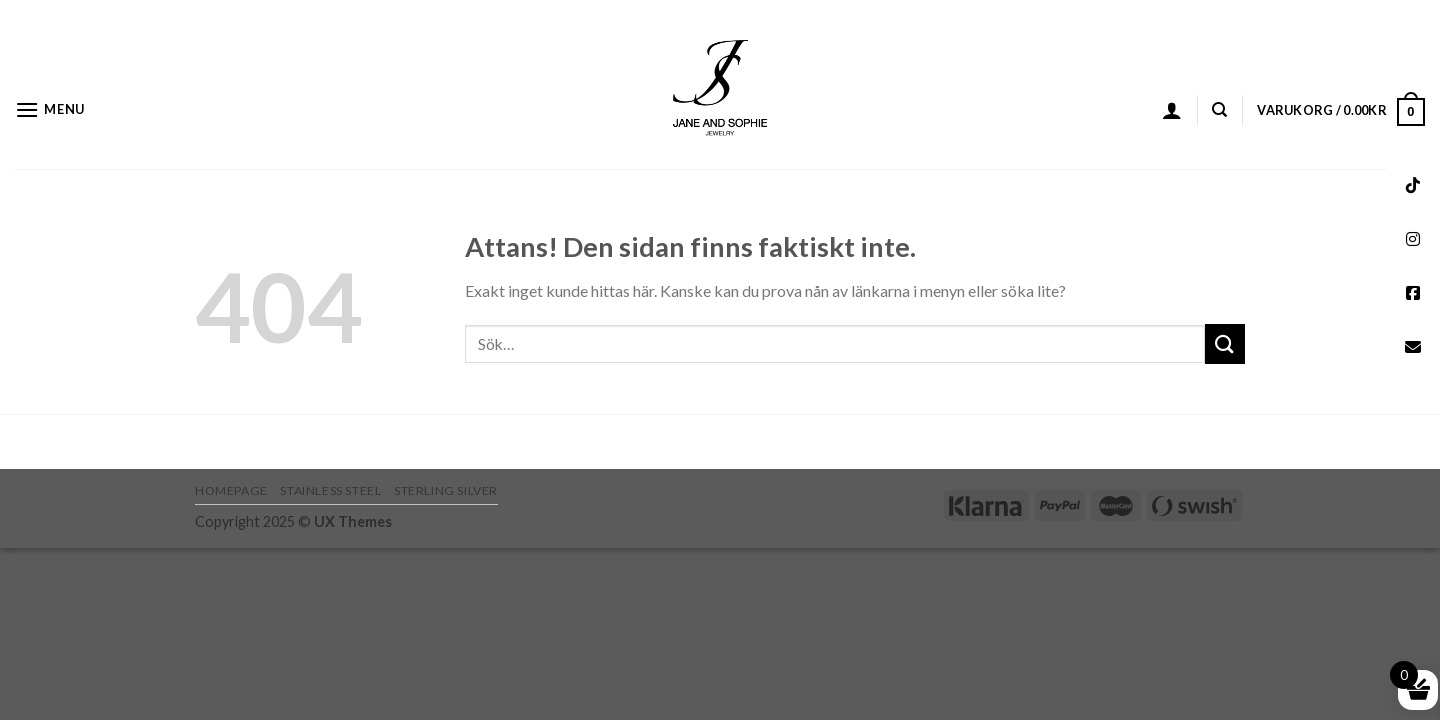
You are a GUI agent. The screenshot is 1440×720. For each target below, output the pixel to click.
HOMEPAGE (231, 490)
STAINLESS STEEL (330, 490)
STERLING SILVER (446, 490)
